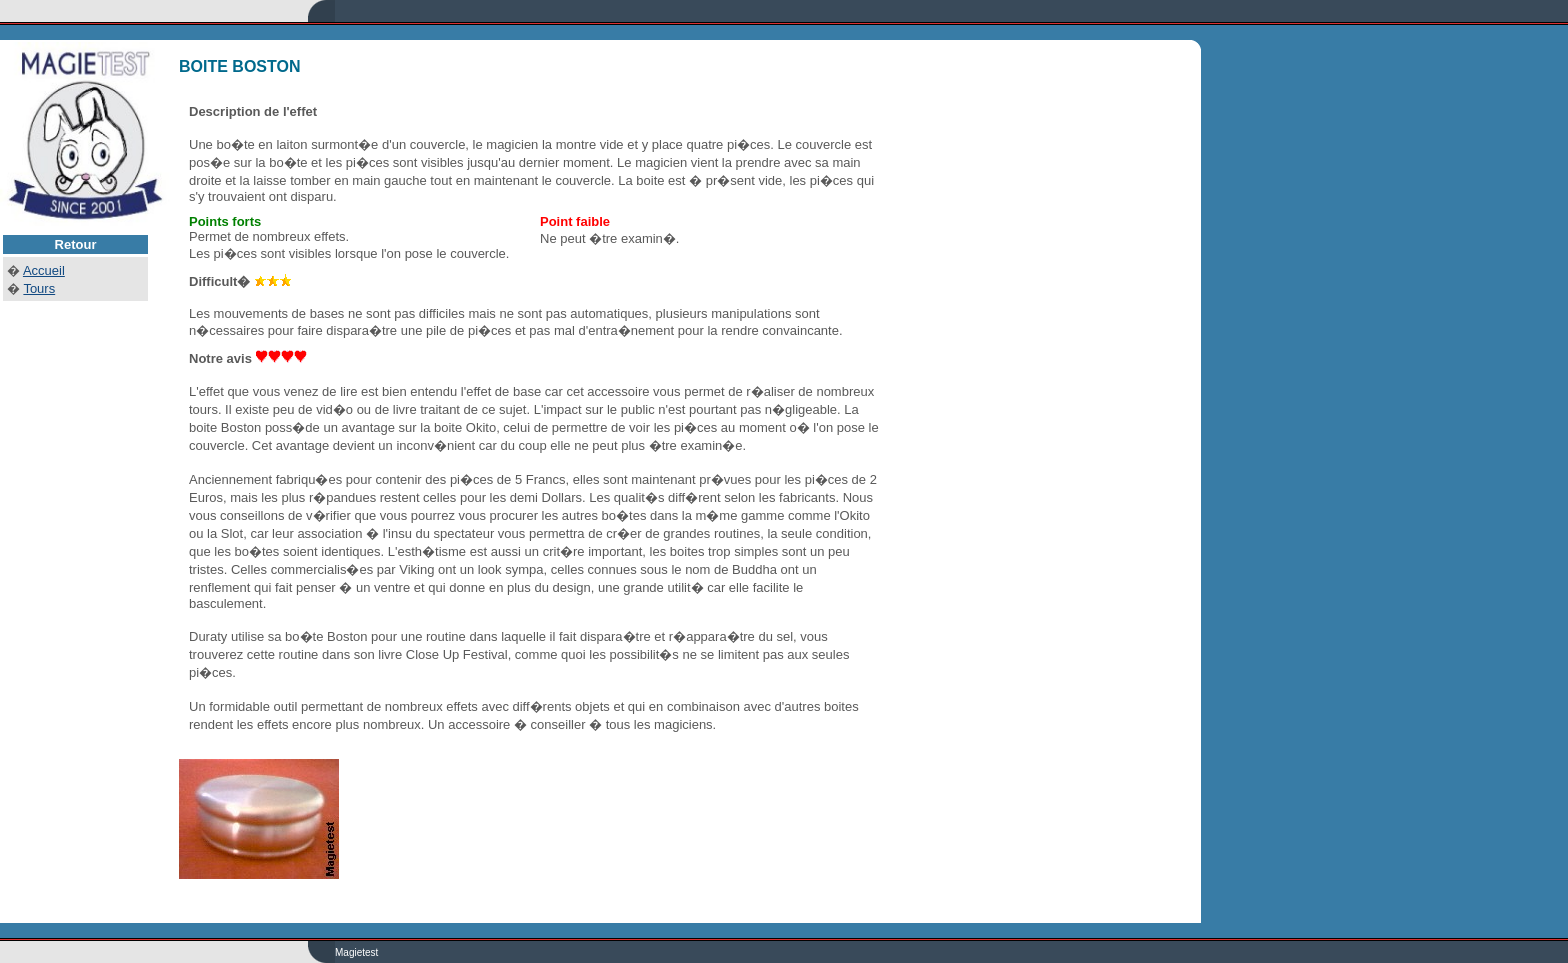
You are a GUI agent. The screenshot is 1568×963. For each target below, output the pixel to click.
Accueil (44, 270)
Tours (39, 288)
